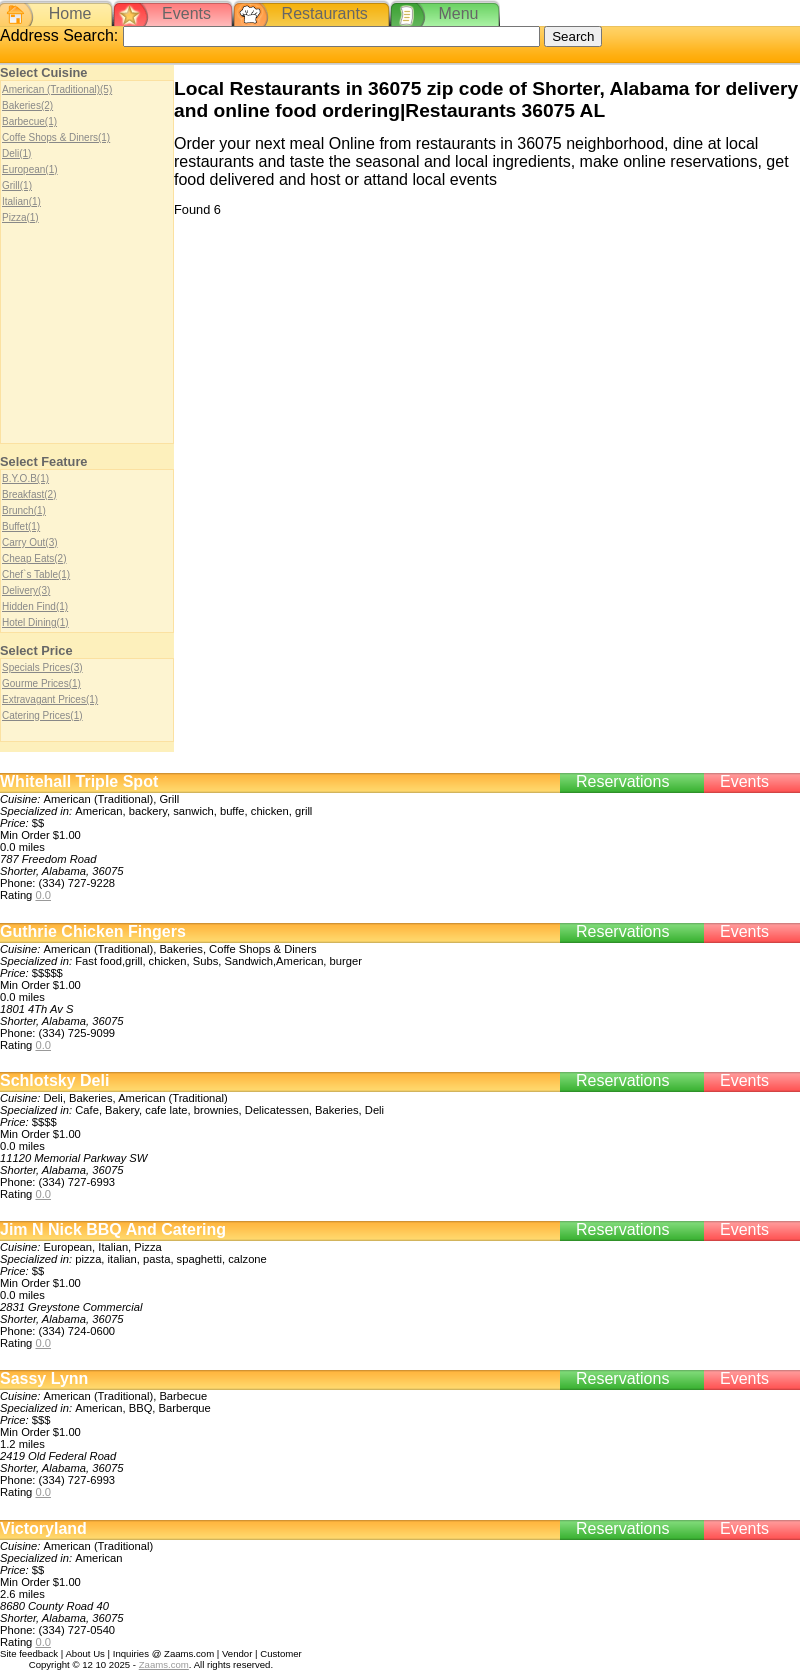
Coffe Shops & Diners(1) (56, 137)
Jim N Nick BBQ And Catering (113, 1229)
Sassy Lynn (44, 1378)
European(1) (30, 169)
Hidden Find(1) (35, 606)
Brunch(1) (24, 510)
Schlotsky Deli (54, 1080)
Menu (458, 13)
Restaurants (325, 13)
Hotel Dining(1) (35, 622)
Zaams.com (164, 1664)
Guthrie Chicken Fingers (93, 931)
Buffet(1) (21, 526)
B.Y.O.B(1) (25, 478)
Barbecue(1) (29, 121)
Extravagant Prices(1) (50, 699)
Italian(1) (21, 201)
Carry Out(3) (30, 542)
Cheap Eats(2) (34, 558)
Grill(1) (17, 185)
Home (70, 13)
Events (186, 13)
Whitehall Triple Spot (79, 781)
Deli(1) (16, 153)
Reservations (622, 781)
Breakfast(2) (29, 494)
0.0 (43, 895)
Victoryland (43, 1528)
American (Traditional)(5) (57, 89)
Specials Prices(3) (42, 667)
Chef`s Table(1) (36, 574)
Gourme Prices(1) (41, 683)
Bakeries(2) (27, 105)
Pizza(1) (20, 217)
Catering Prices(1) (42, 715)
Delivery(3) (26, 590)
